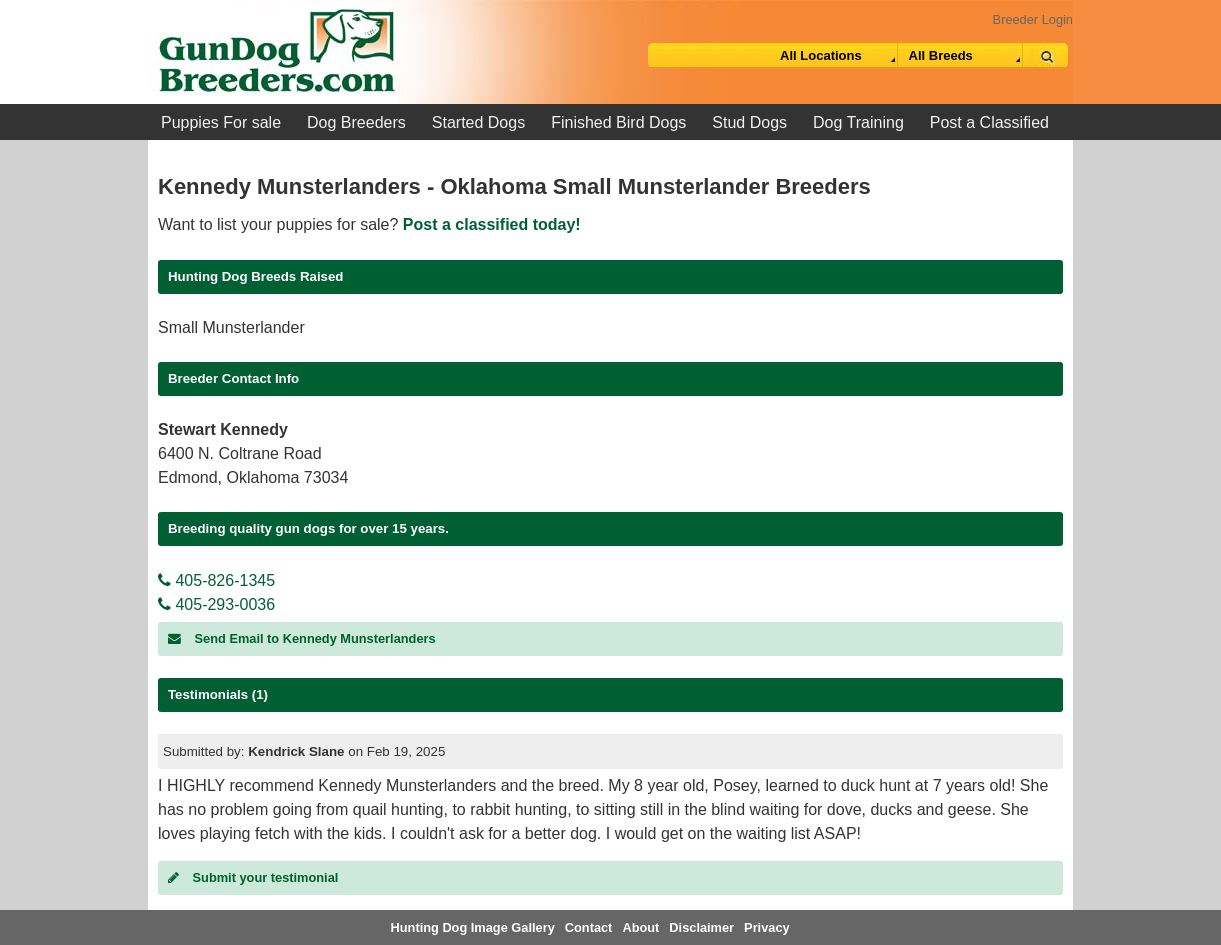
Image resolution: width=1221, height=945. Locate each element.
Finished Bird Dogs (618, 122)
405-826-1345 (216, 580)
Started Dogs (478, 122)
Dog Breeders (356, 122)
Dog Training (858, 122)
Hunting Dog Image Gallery (473, 927)
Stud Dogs (749, 122)
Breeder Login (1033, 19)
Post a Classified (989, 122)
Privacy (767, 927)
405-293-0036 (216, 604)
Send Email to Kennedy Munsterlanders (302, 638)
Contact (589, 927)
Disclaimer (701, 927)
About (640, 927)
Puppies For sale (221, 122)
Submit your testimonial (253, 877)
